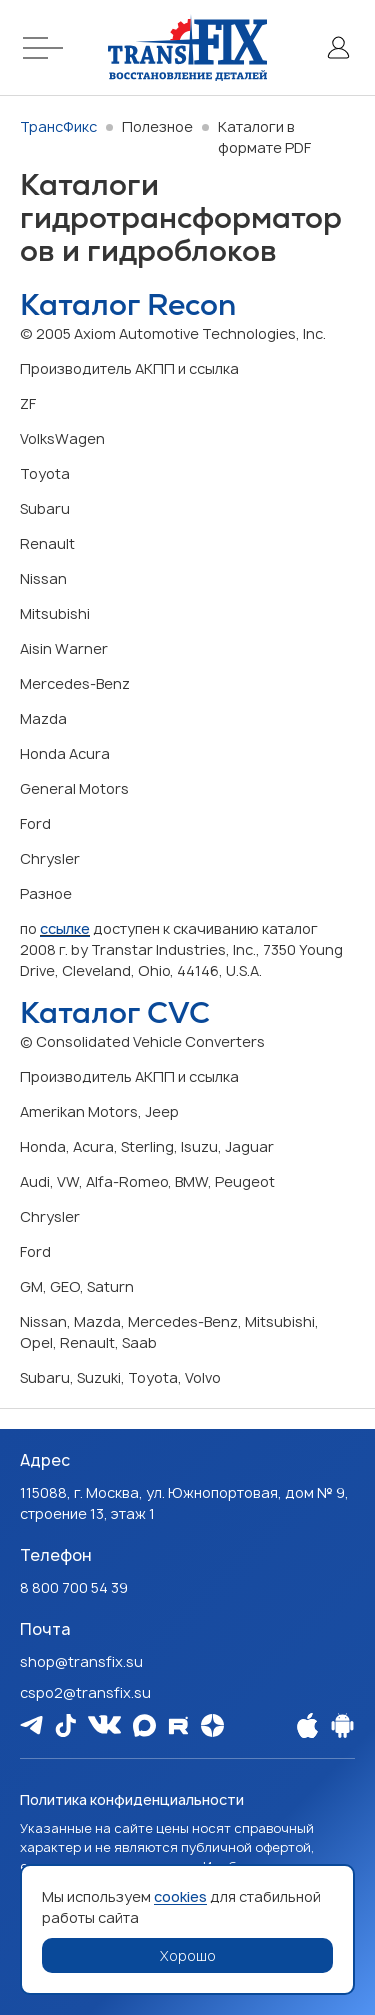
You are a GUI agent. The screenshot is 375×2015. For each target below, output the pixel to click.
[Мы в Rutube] (178, 1725)
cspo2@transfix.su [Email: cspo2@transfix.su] (85, 1692)
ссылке (65, 928)
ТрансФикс (58, 126)
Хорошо (188, 1955)
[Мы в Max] (144, 1725)
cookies (180, 1896)
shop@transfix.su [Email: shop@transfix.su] (81, 1661)
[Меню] (46, 47)
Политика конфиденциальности (132, 1799)
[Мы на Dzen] (212, 1725)
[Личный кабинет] (338, 47)
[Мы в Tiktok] (65, 1725)
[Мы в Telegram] (31, 1724)
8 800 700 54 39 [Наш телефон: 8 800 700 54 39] (74, 1587)
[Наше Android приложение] (342, 1725)
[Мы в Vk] (104, 1724)
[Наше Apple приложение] (307, 1725)
